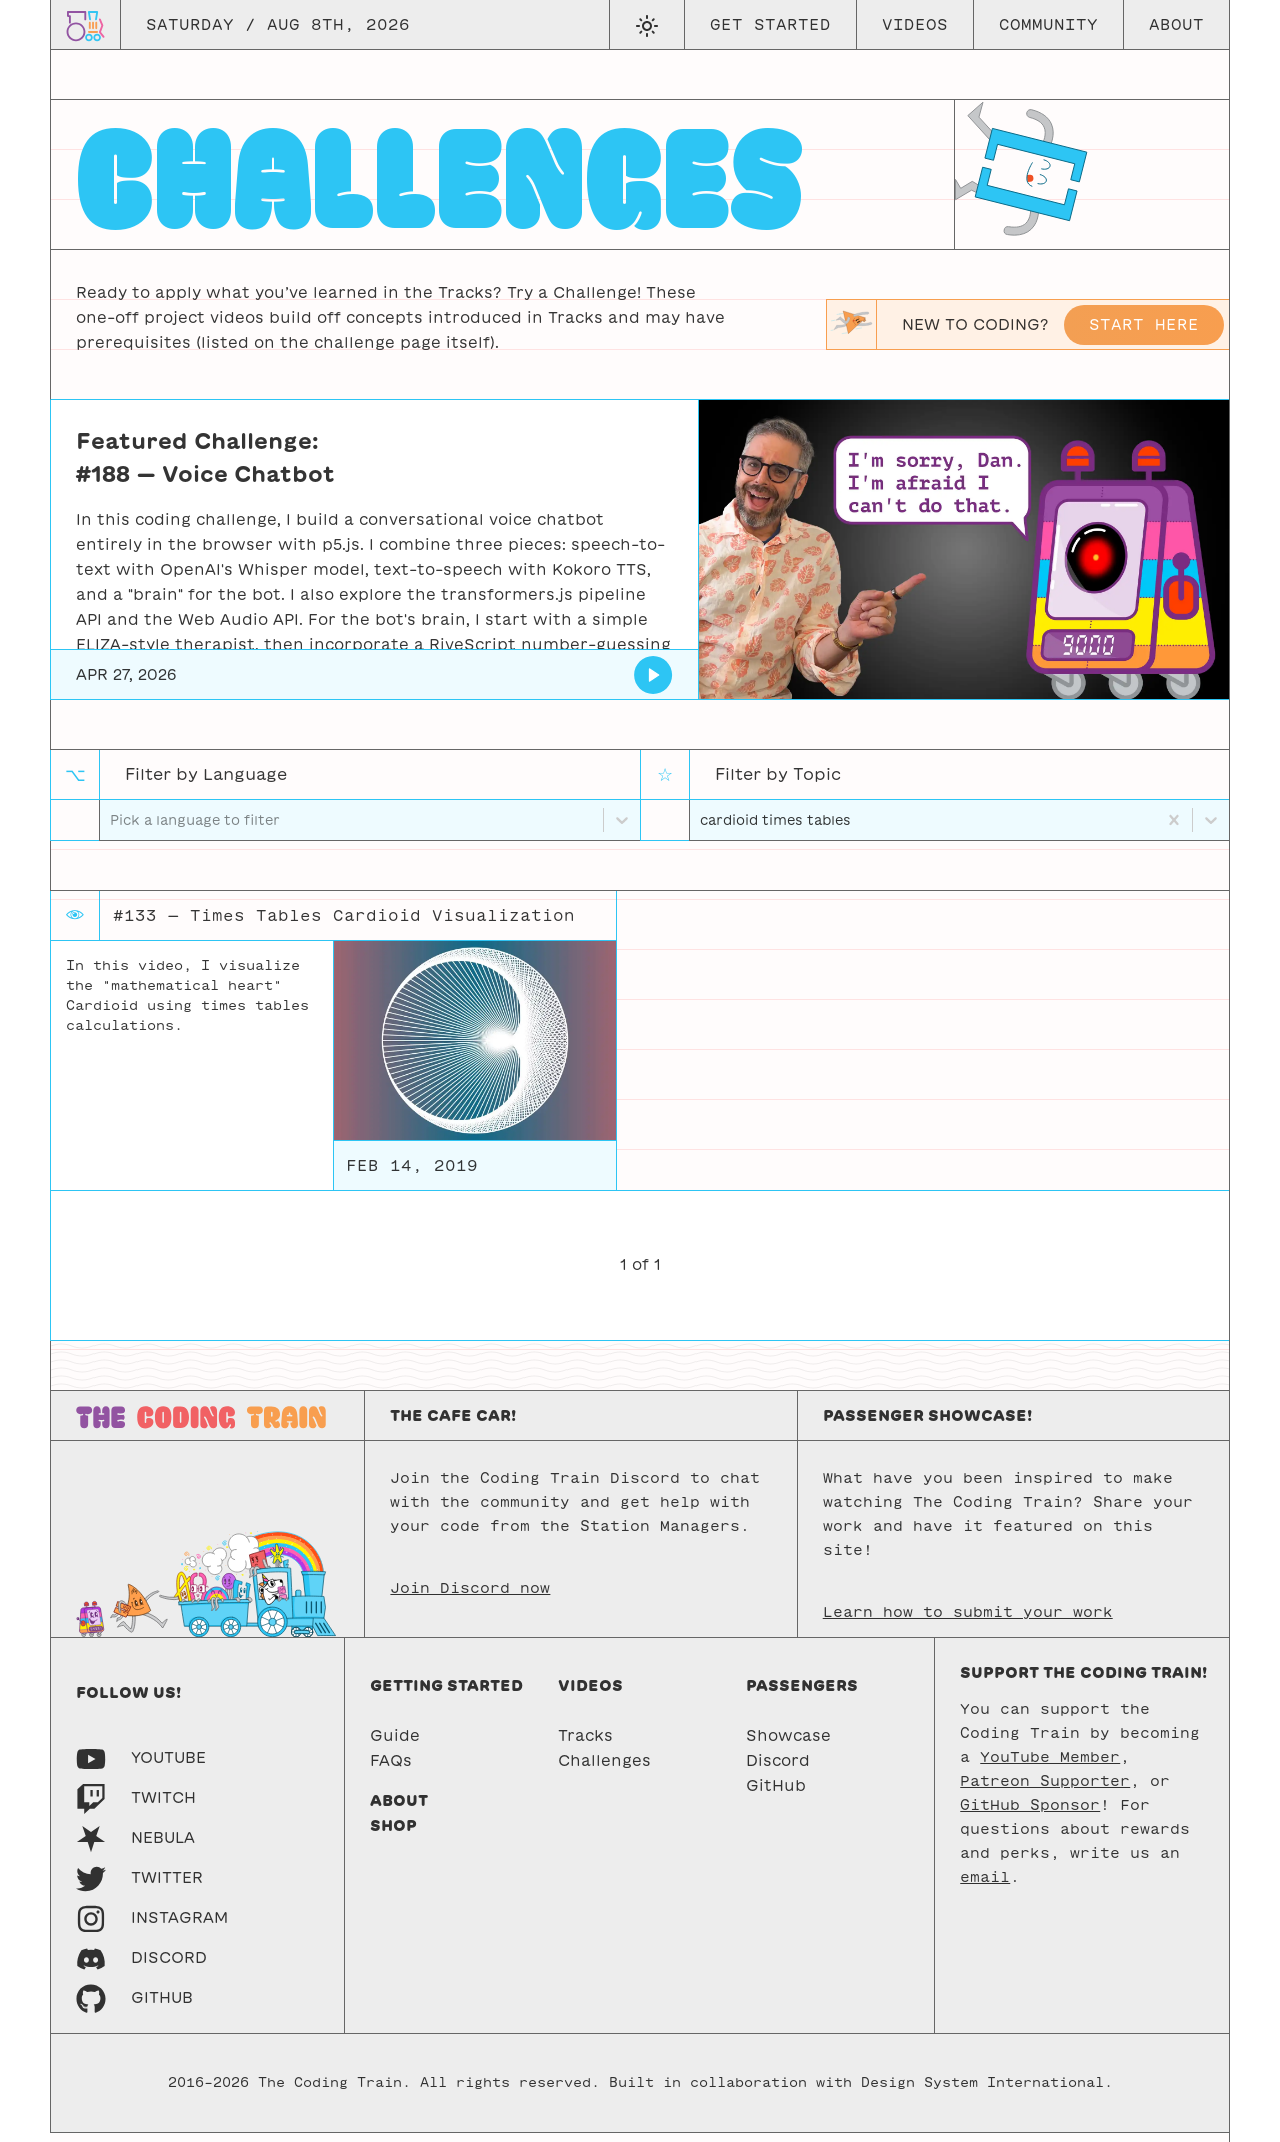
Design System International (982, 2092)
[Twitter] (139, 1886)
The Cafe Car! (453, 1424)
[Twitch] (136, 1806)
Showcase (788, 1744)
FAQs (391, 1769)
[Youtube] (141, 1766)
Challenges (604, 1769)
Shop (393, 1834)
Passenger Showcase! (927, 1424)
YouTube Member (1050, 1766)
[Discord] (141, 1966)
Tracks (585, 1744)
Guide (395, 1744)
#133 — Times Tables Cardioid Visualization (344, 924)
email (985, 1886)
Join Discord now (470, 1597)
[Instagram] (152, 1926)
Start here (1144, 324)
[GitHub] (134, 2006)
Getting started (446, 1694)
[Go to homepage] (85, 24)
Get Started (770, 24)
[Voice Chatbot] (653, 675)
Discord (778, 1769)
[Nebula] (135, 1846)
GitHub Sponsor (1030, 1814)
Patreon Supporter (1045, 1790)
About (1176, 24)
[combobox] (702, 824)
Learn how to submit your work (968, 1621)
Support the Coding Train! (1083, 1681)
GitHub (776, 1794)
